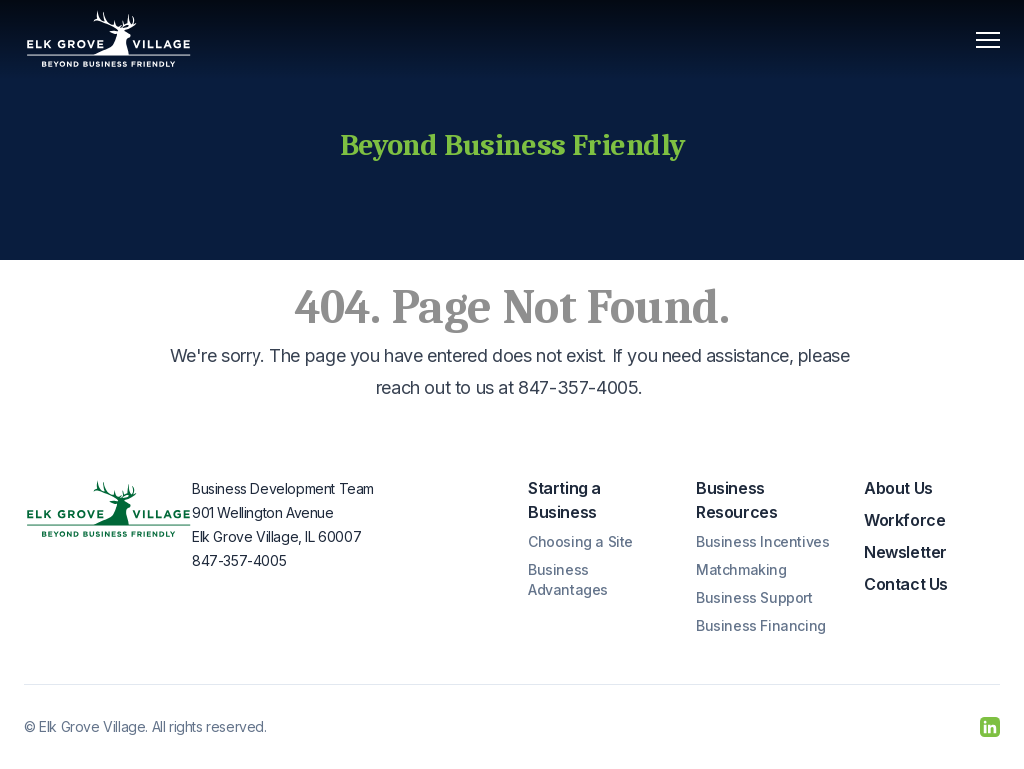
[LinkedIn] (990, 727)
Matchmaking (741, 569)
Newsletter (905, 552)
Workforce (904, 520)
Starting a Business (564, 500)
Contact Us (906, 584)
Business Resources (736, 500)
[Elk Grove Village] (109, 40)
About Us (898, 488)
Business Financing (761, 625)
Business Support (754, 597)
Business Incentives (762, 541)
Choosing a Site (580, 541)
